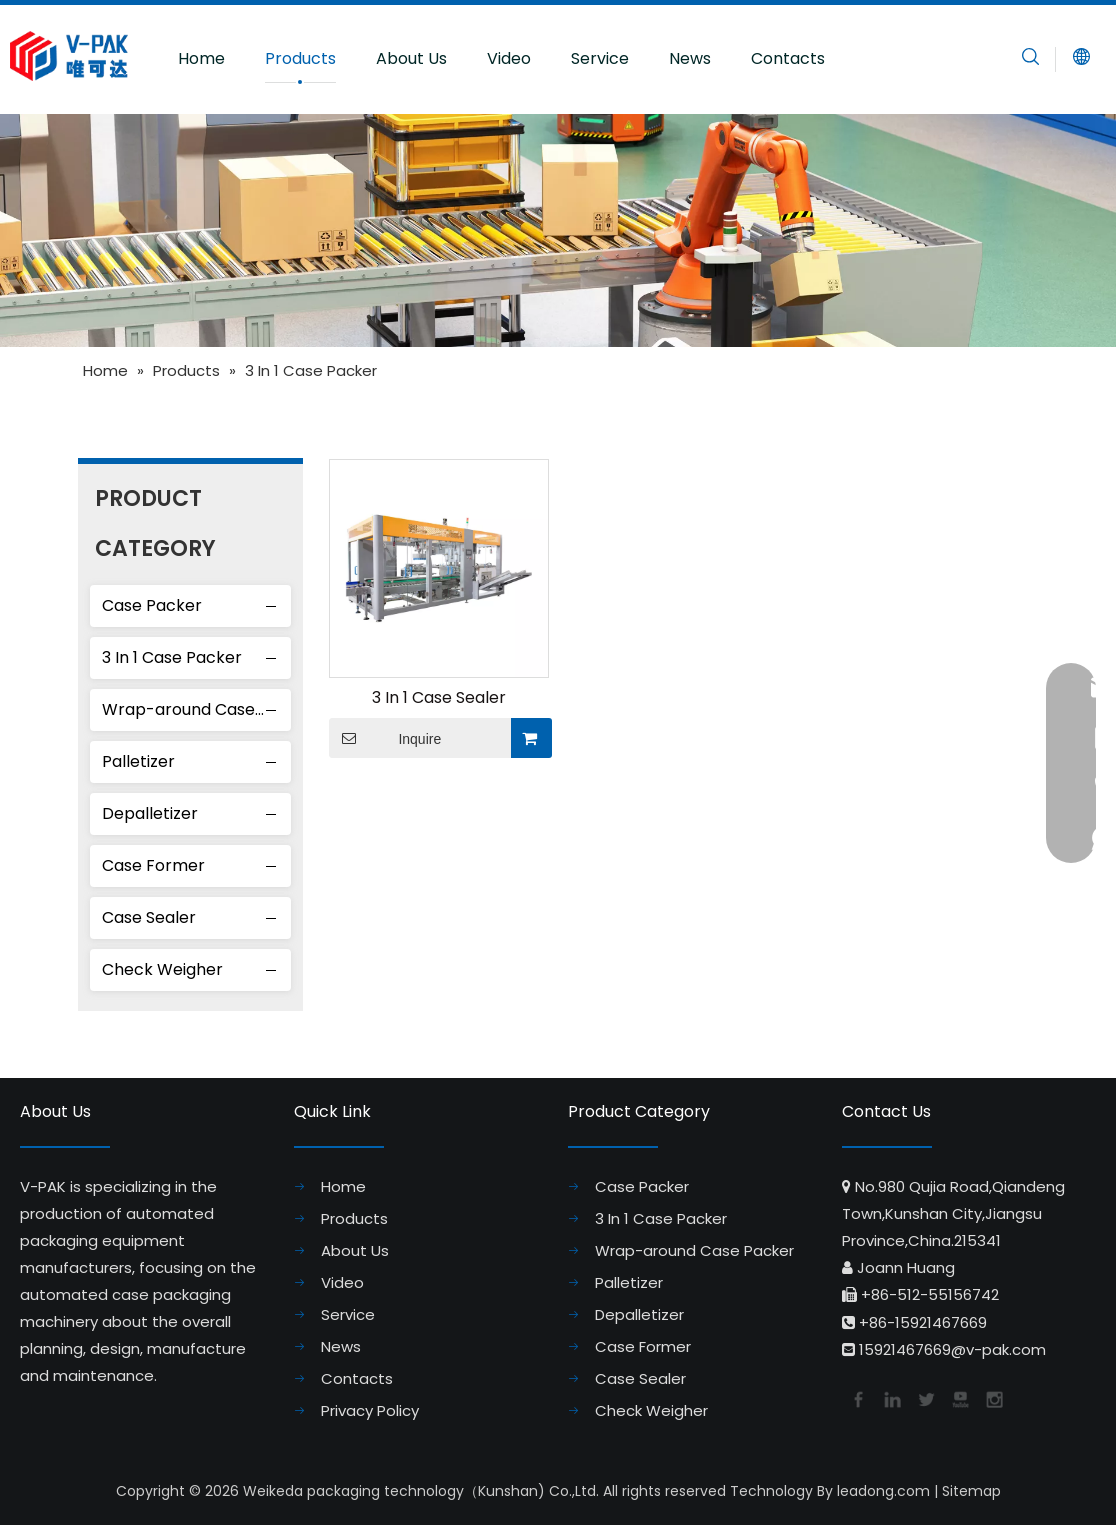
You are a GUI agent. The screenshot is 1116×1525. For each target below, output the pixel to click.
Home (201, 58)
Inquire (385, 738)
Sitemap (971, 1491)
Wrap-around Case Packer (196, 709)
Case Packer (152, 605)
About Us (411, 58)
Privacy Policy (370, 1410)
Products (300, 58)
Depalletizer (150, 813)
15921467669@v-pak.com (952, 1349)
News (690, 58)
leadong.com (883, 1491)
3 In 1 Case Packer (172, 657)
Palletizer (138, 761)
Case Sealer (149, 917)
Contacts (788, 58)
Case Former (153, 865)
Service (600, 58)
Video (509, 58)
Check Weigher (162, 969)
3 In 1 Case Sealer (439, 698)
